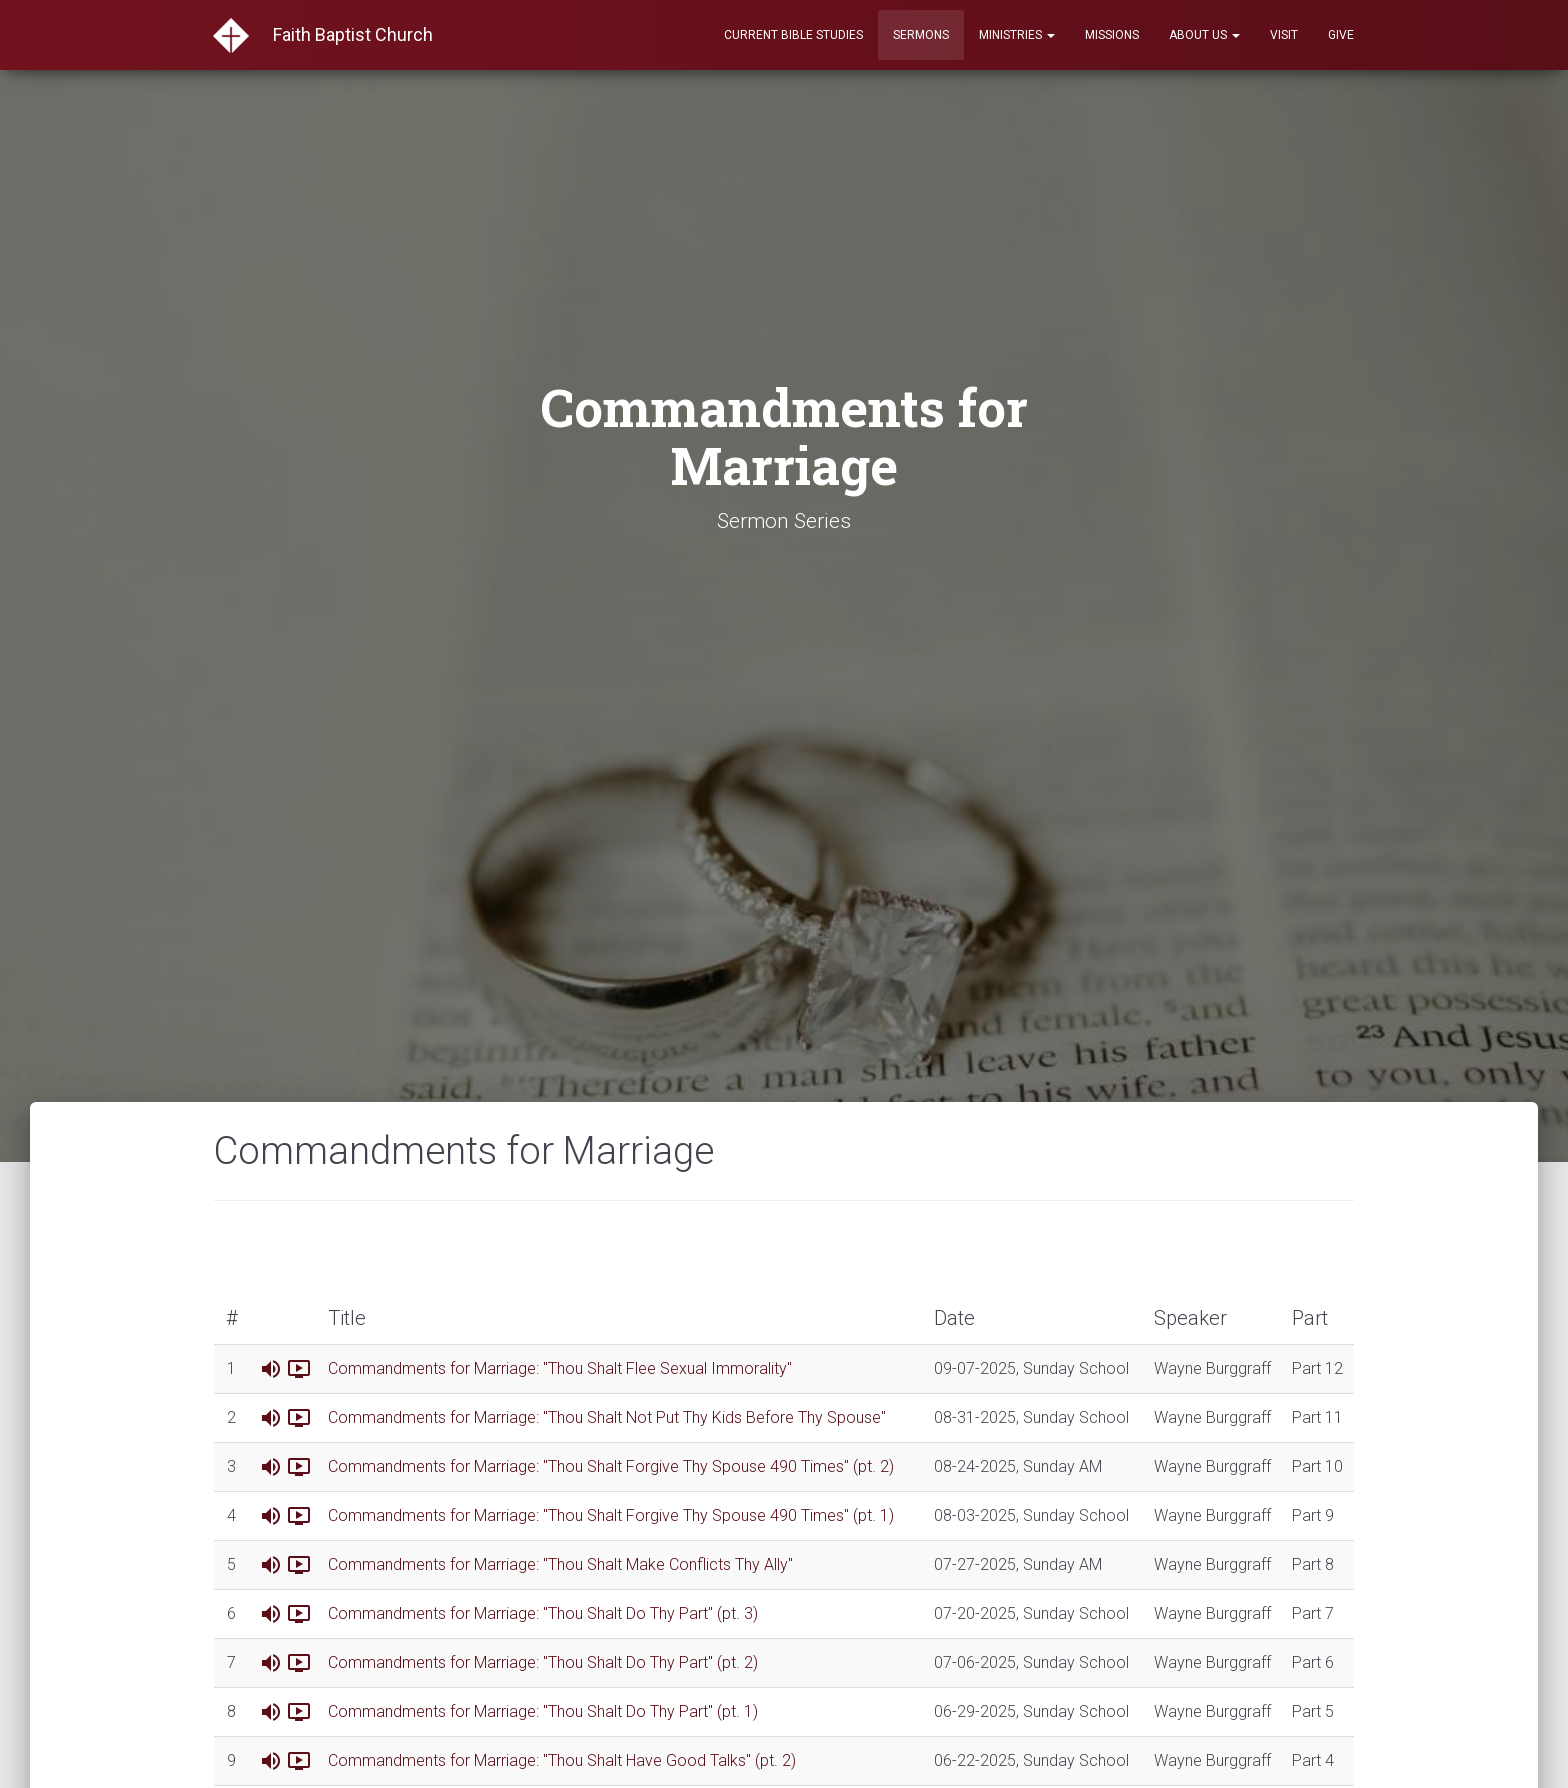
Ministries (1017, 35)
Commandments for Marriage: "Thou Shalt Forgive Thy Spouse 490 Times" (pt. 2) (611, 1466)
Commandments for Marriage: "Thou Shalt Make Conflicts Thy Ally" (560, 1564)
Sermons (921, 35)
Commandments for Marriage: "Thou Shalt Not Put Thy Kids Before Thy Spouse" (607, 1417)
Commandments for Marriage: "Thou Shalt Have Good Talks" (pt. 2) (562, 1760)
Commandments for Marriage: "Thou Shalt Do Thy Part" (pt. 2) (543, 1662)
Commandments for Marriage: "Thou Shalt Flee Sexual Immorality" (560, 1368)
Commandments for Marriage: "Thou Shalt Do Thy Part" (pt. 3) (543, 1613)
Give (1341, 35)
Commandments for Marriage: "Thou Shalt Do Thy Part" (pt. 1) (543, 1711)
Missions (1112, 35)
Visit (1284, 35)
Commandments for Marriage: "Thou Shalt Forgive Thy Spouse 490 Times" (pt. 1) (611, 1515)
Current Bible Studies (793, 35)
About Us (1204, 35)
